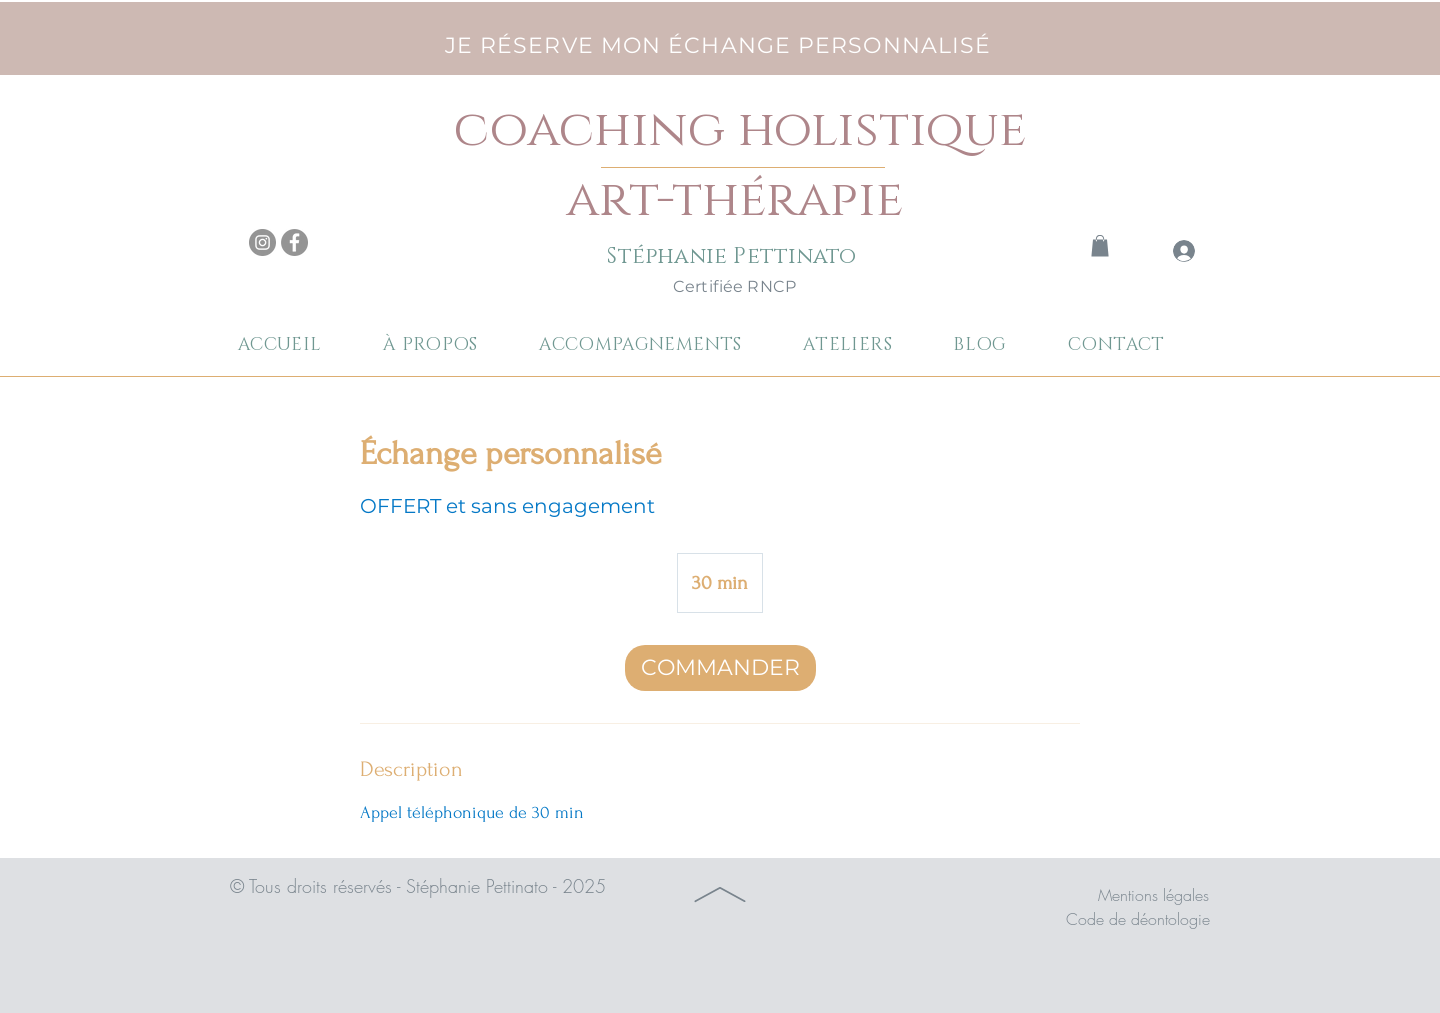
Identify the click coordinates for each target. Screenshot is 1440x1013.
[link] (1100, 246)
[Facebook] (294, 242)
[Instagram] (262, 242)
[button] (657, 345)
